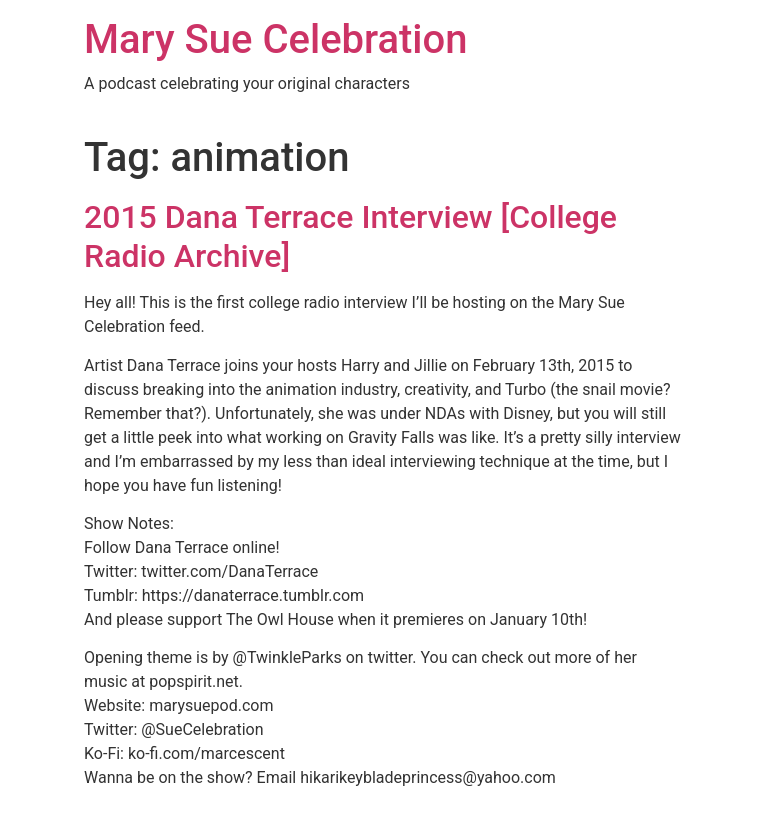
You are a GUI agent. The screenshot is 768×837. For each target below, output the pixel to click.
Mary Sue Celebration (276, 39)
